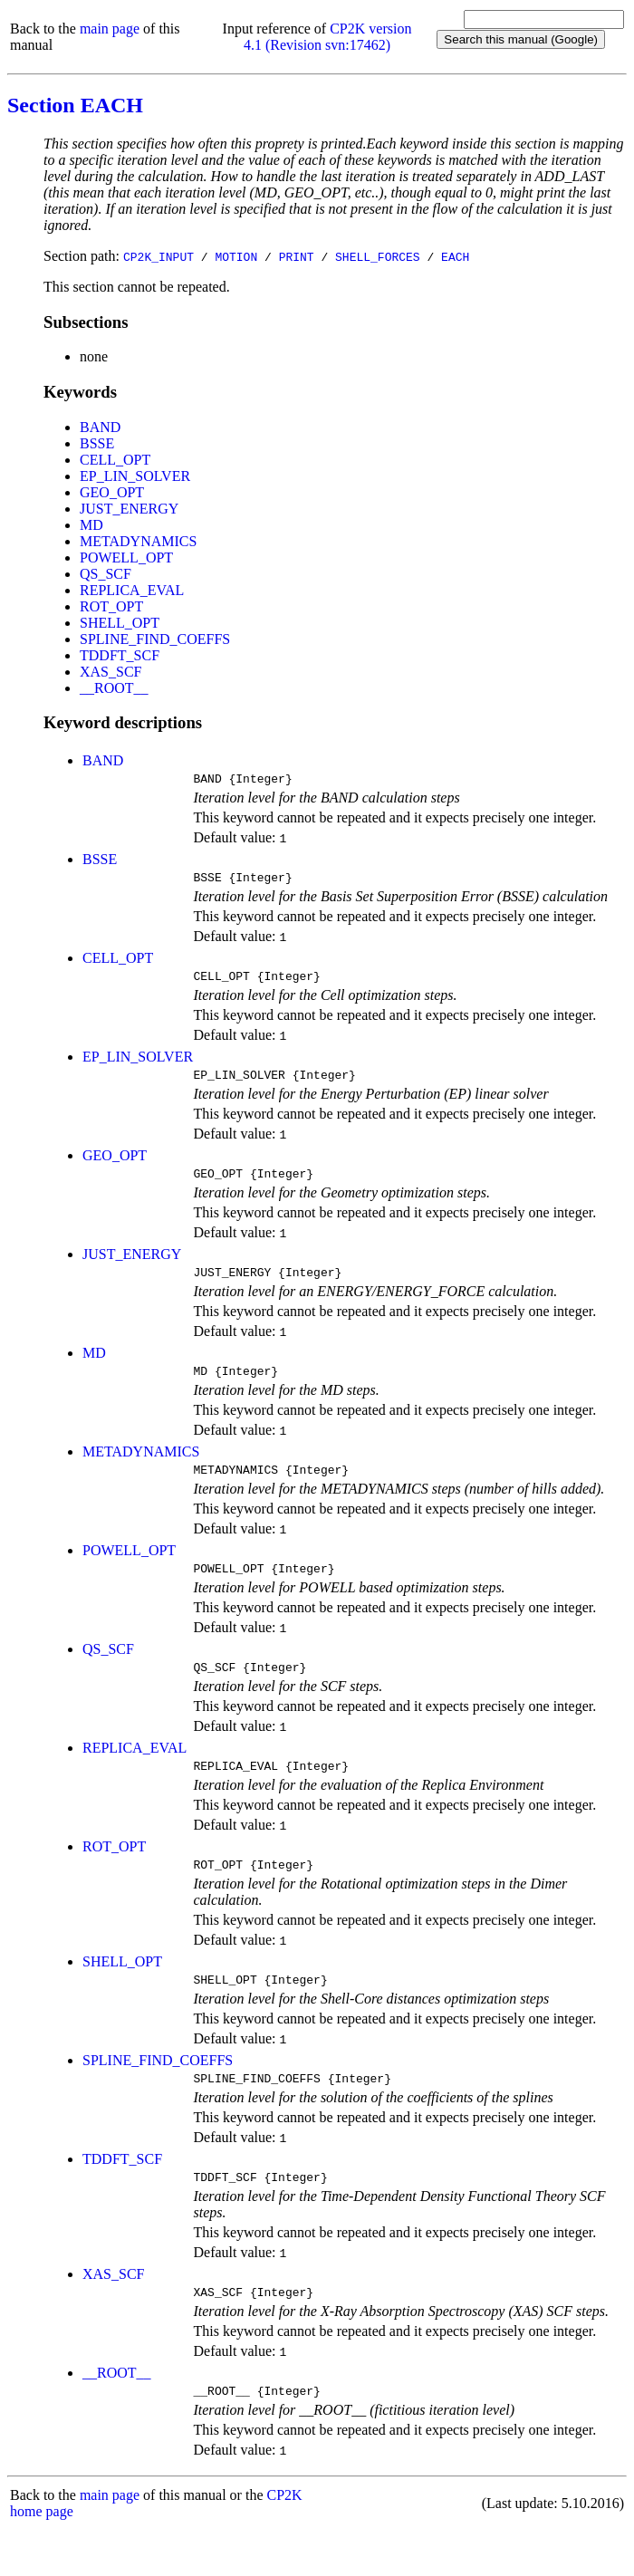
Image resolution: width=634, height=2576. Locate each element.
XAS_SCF (110, 671)
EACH (455, 256)
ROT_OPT (111, 606)
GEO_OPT (112, 492)
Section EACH (75, 105)
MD (91, 525)
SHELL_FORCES (377, 256)
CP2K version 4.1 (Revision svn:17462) (328, 37)
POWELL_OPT (126, 557)
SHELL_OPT (119, 622)
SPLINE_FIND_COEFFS (155, 639)
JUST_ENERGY (129, 508)
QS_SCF (105, 574)
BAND (100, 427)
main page (109, 28)
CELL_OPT (115, 459)
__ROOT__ (114, 688)
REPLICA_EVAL (132, 590)
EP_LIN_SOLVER (135, 476)
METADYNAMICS (138, 541)
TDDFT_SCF (119, 655)
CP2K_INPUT (158, 256)
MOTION (236, 256)
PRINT (296, 256)
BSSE (97, 443)
